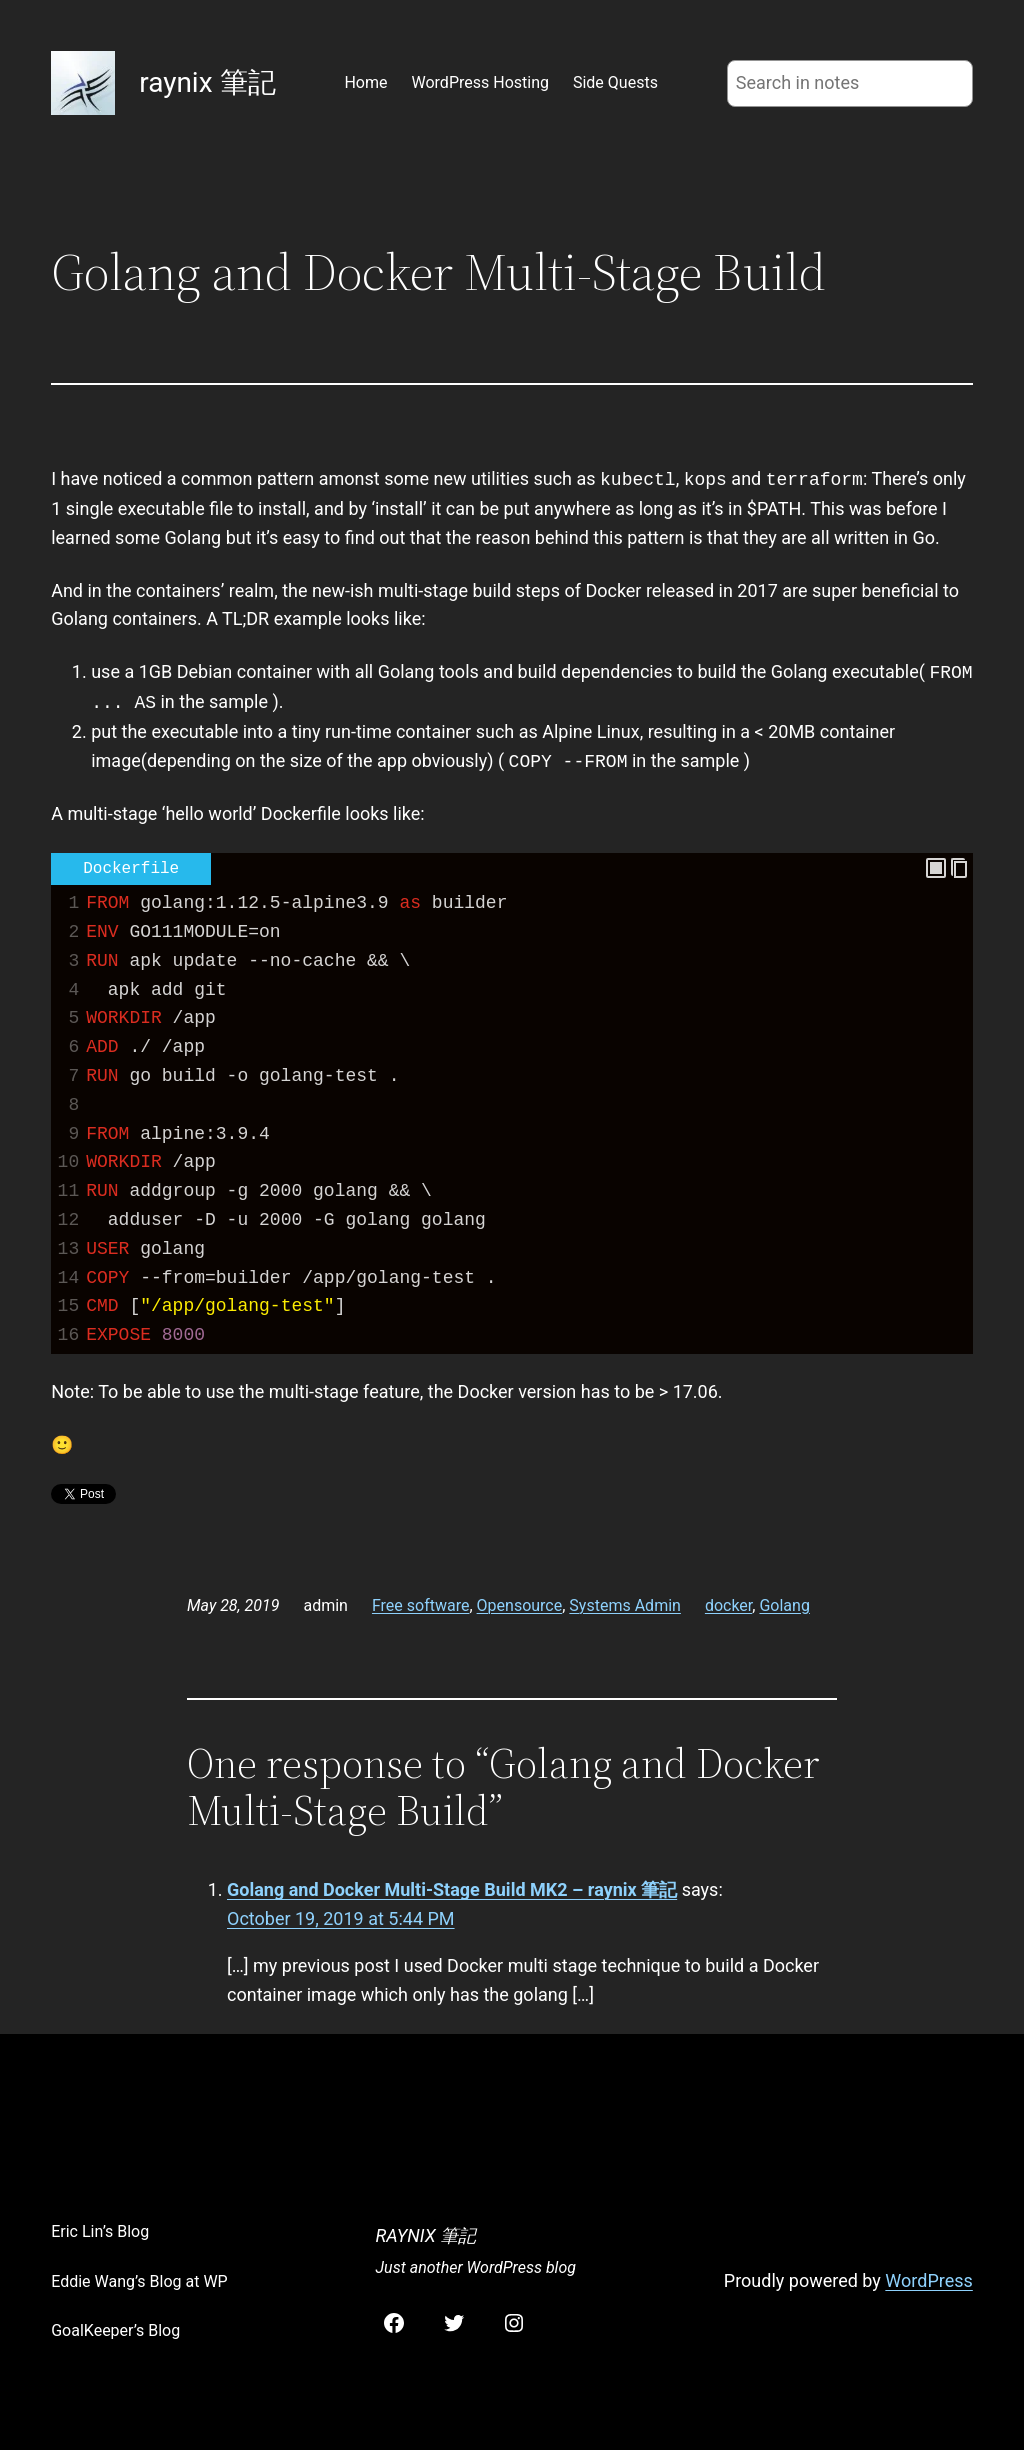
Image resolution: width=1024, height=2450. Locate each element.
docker (728, 1605)
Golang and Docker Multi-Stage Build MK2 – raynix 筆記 (452, 1889)
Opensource (520, 1605)
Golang (784, 1605)
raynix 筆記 (207, 82)
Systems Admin (625, 1605)
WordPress (928, 2280)
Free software (421, 1605)
